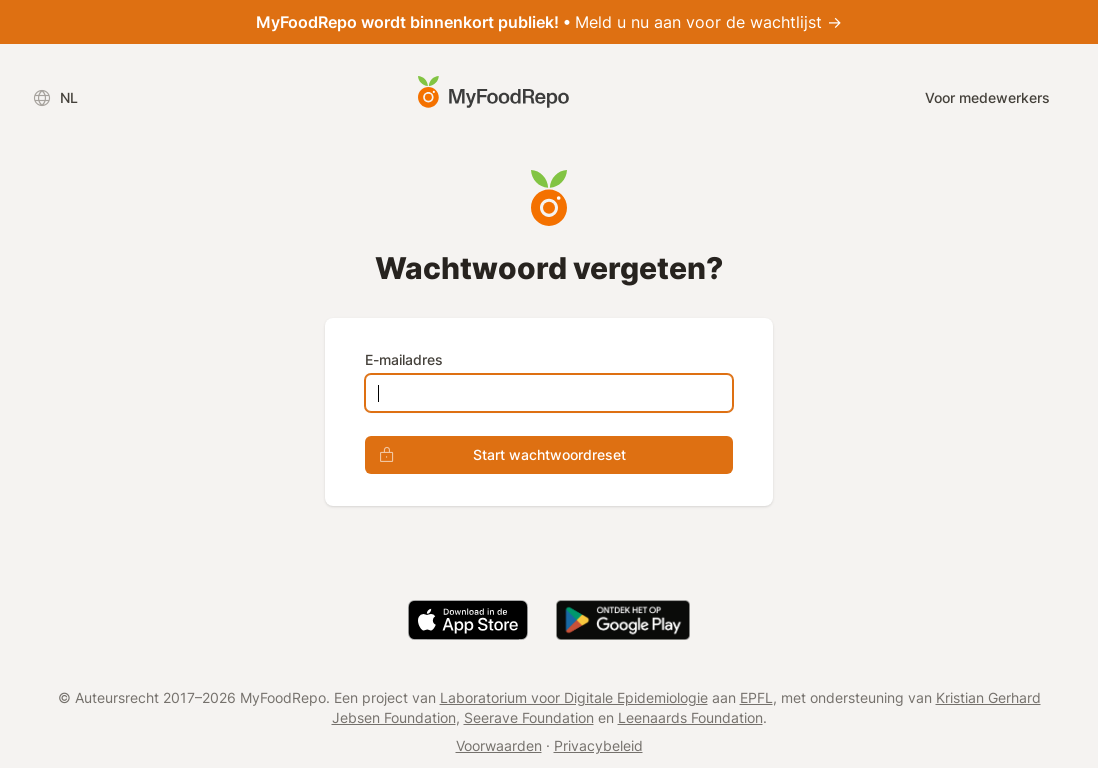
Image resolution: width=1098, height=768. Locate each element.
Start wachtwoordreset (496, 455)
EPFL (756, 697)
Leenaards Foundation (690, 717)
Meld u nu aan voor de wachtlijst (549, 22)
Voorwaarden (499, 745)
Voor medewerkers (987, 97)
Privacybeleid (598, 745)
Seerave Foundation (529, 717)
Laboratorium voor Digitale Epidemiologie (574, 697)
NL (55, 98)
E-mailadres (404, 359)
